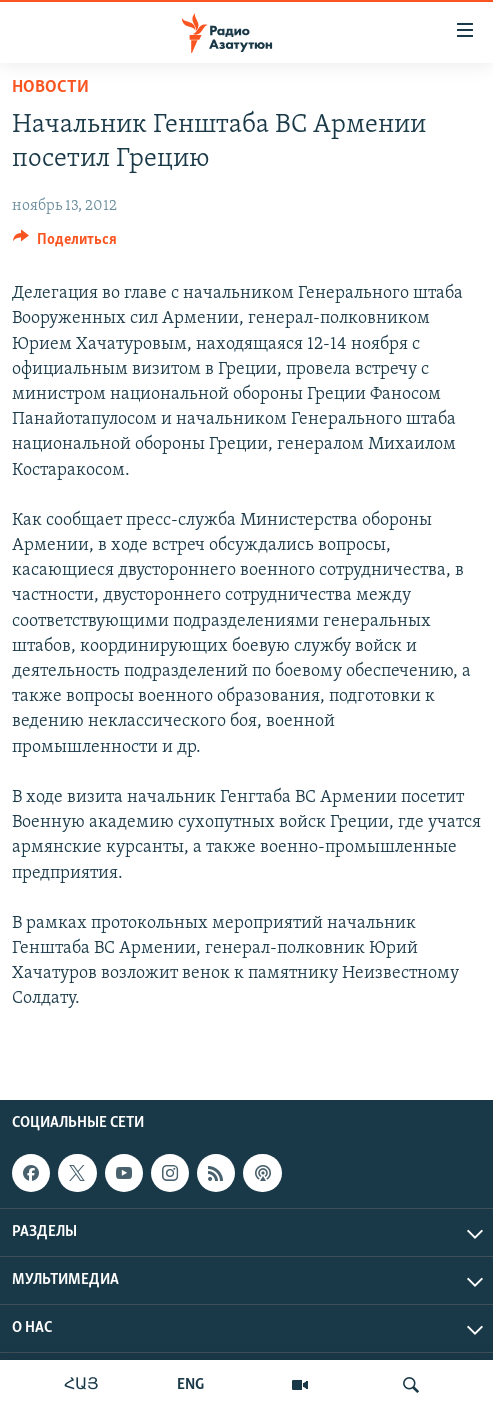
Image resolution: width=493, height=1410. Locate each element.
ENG (190, 1385)
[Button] (65, 244)
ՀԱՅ (81, 1385)
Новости (50, 87)
